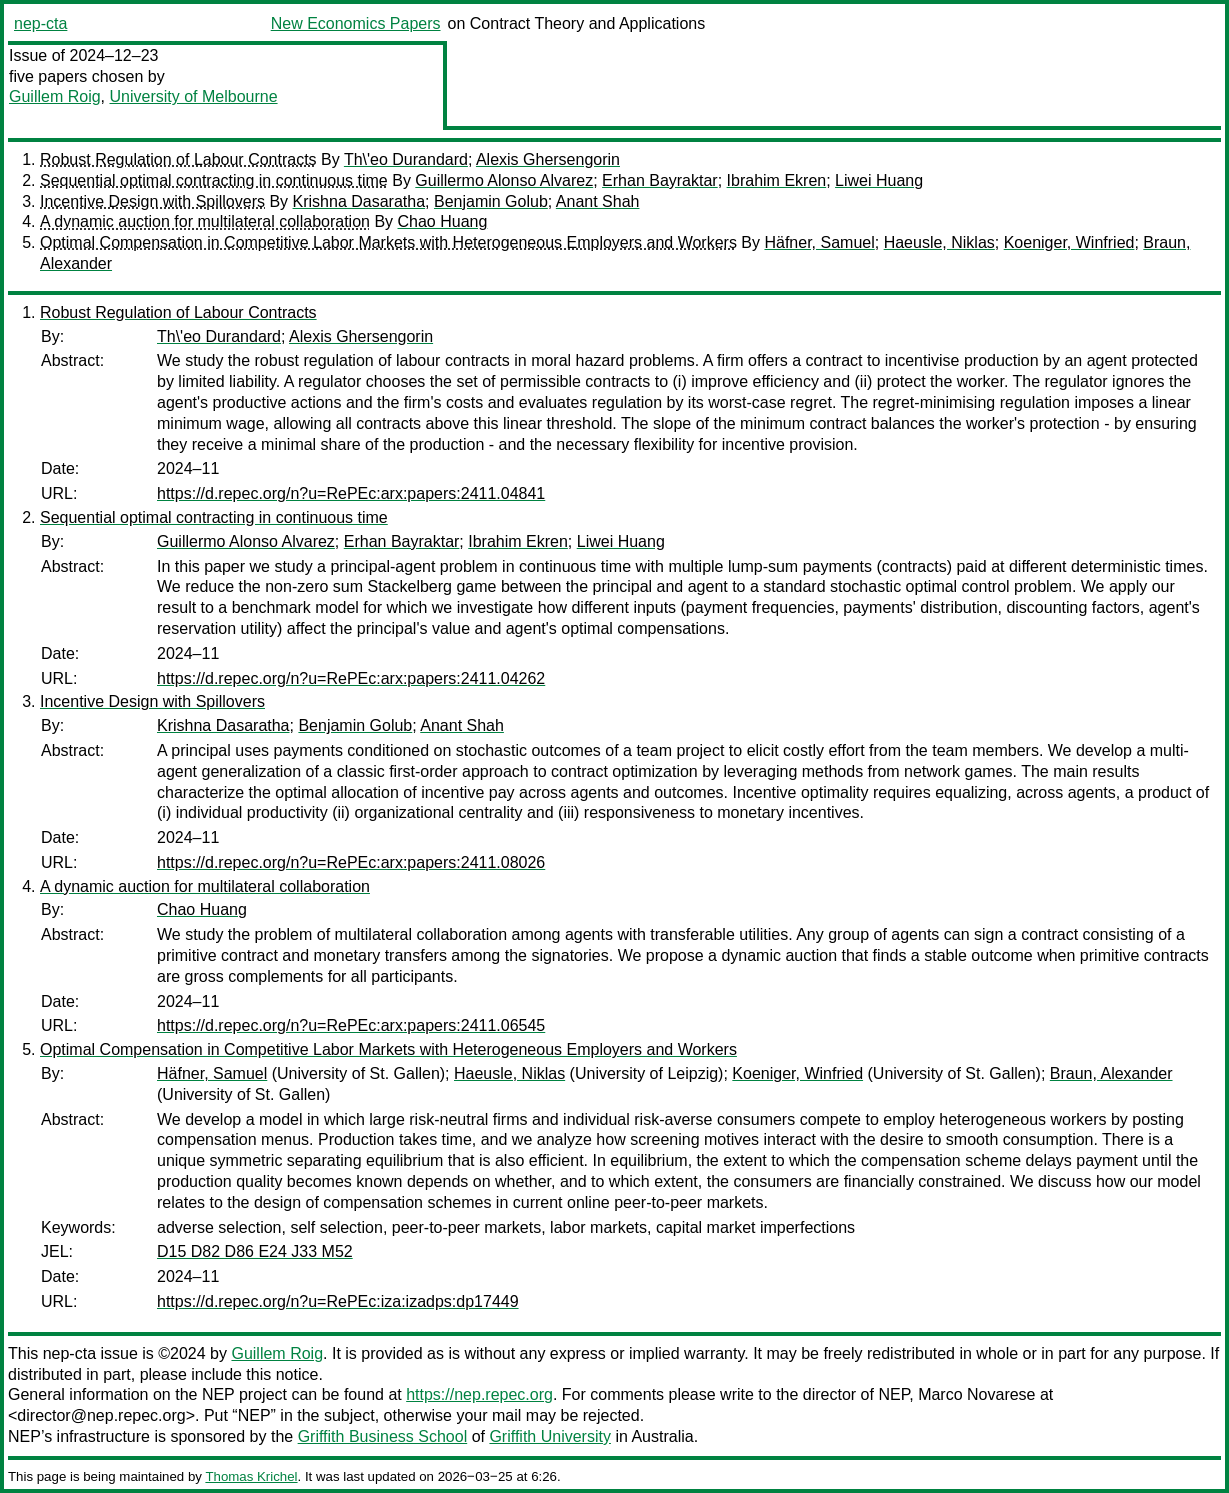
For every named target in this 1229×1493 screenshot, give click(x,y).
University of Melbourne (193, 96)
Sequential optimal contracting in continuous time (214, 180)
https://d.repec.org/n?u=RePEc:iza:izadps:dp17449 (338, 1301)
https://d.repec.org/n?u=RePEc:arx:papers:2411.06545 (351, 1025)
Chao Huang (443, 221)
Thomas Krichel (251, 1476)
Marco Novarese (976, 1394)
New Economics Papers (356, 23)
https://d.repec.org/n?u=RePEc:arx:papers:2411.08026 (351, 862)
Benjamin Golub (491, 201)
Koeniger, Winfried (1069, 242)
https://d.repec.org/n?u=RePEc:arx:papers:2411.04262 (351, 678)
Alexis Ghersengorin (548, 159)
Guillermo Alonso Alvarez (504, 180)
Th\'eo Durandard (406, 159)
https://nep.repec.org (479, 1394)
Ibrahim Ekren (777, 180)
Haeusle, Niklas (939, 242)
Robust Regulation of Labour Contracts (178, 159)
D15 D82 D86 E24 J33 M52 (255, 1251)
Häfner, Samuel (819, 242)
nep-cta (40, 23)
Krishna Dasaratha (359, 201)
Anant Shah (598, 201)
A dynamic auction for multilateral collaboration (205, 221)
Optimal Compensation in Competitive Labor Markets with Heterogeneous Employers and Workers (388, 242)
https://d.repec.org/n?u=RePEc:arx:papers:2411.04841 (351, 493)
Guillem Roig (55, 96)
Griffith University (550, 1436)
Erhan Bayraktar (660, 180)
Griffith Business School (383, 1436)
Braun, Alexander (1111, 1073)
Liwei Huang (879, 180)
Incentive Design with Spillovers (152, 201)
